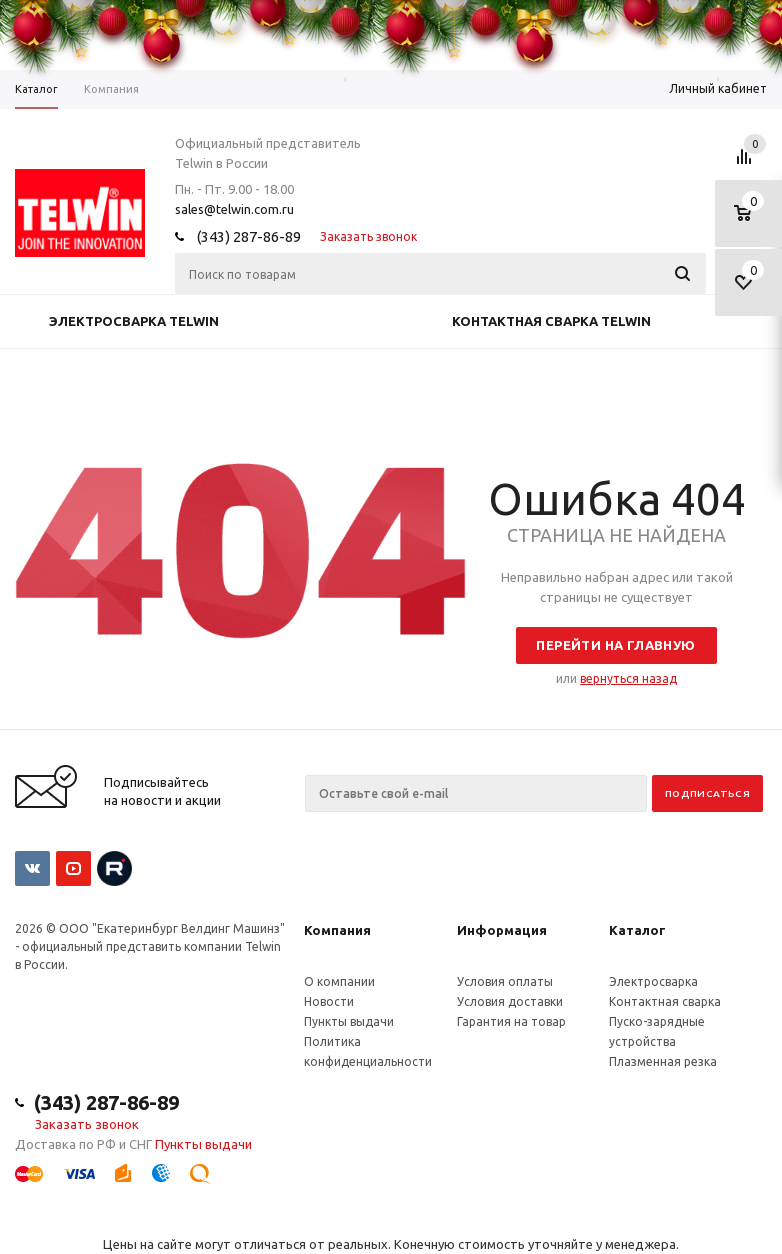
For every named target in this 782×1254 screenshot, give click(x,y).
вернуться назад (628, 678)
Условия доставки (510, 1001)
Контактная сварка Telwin (551, 321)
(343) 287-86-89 (249, 236)
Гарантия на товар (511, 1021)
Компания (337, 930)
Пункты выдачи (349, 1021)
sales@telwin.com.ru (234, 209)
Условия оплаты (505, 981)
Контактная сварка (665, 1001)
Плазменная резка (663, 1061)
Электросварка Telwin (134, 321)
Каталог (637, 930)
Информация (502, 930)
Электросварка (653, 981)
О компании (339, 981)
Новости (329, 1001)
